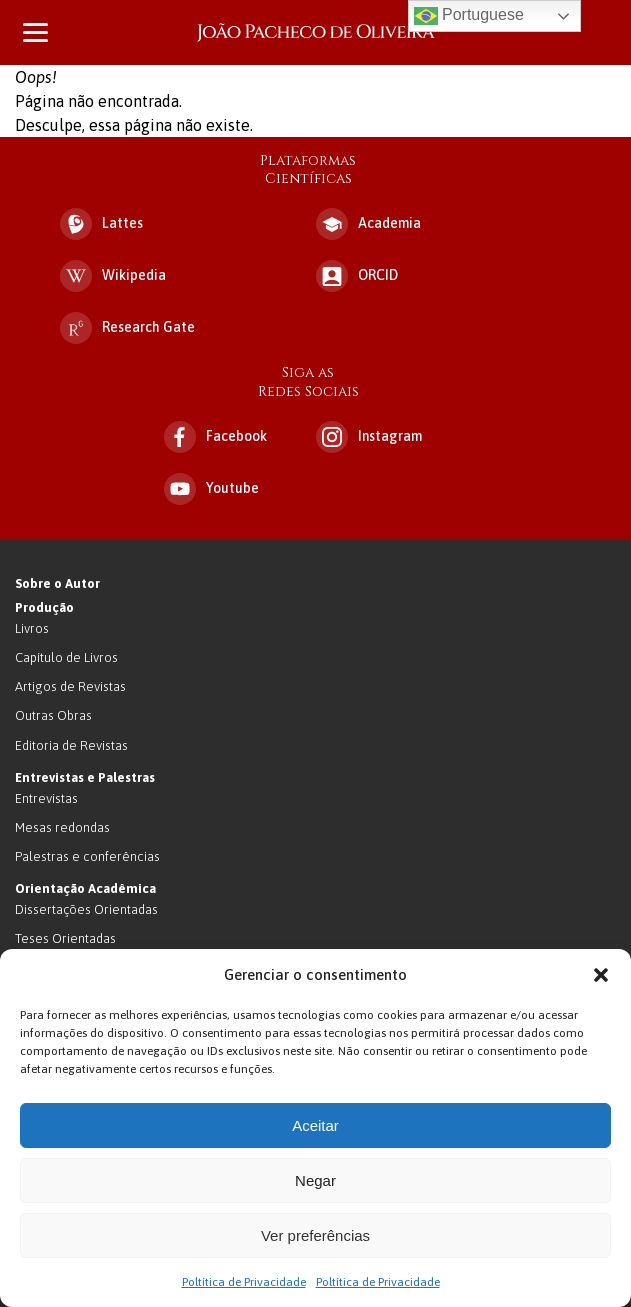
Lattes (101, 224)
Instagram (369, 437)
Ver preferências (315, 1235)
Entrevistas (46, 798)
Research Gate (127, 328)
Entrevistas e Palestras (85, 777)
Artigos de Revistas (70, 686)
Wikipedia (113, 276)
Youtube (211, 489)
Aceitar (315, 1125)
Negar (315, 1180)
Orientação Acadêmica (85, 888)
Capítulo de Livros (66, 657)
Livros (32, 628)
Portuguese (469, 16)
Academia (368, 224)
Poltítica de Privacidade (244, 1282)
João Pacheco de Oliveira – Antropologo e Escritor (316, 32)
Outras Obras (53, 715)
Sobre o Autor (57, 583)
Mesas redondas (62, 827)
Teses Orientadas (65, 938)
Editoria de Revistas (71, 745)
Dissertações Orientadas (86, 909)
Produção (44, 607)
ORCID (357, 276)
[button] (601, 975)
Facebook (215, 437)
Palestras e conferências (87, 856)
